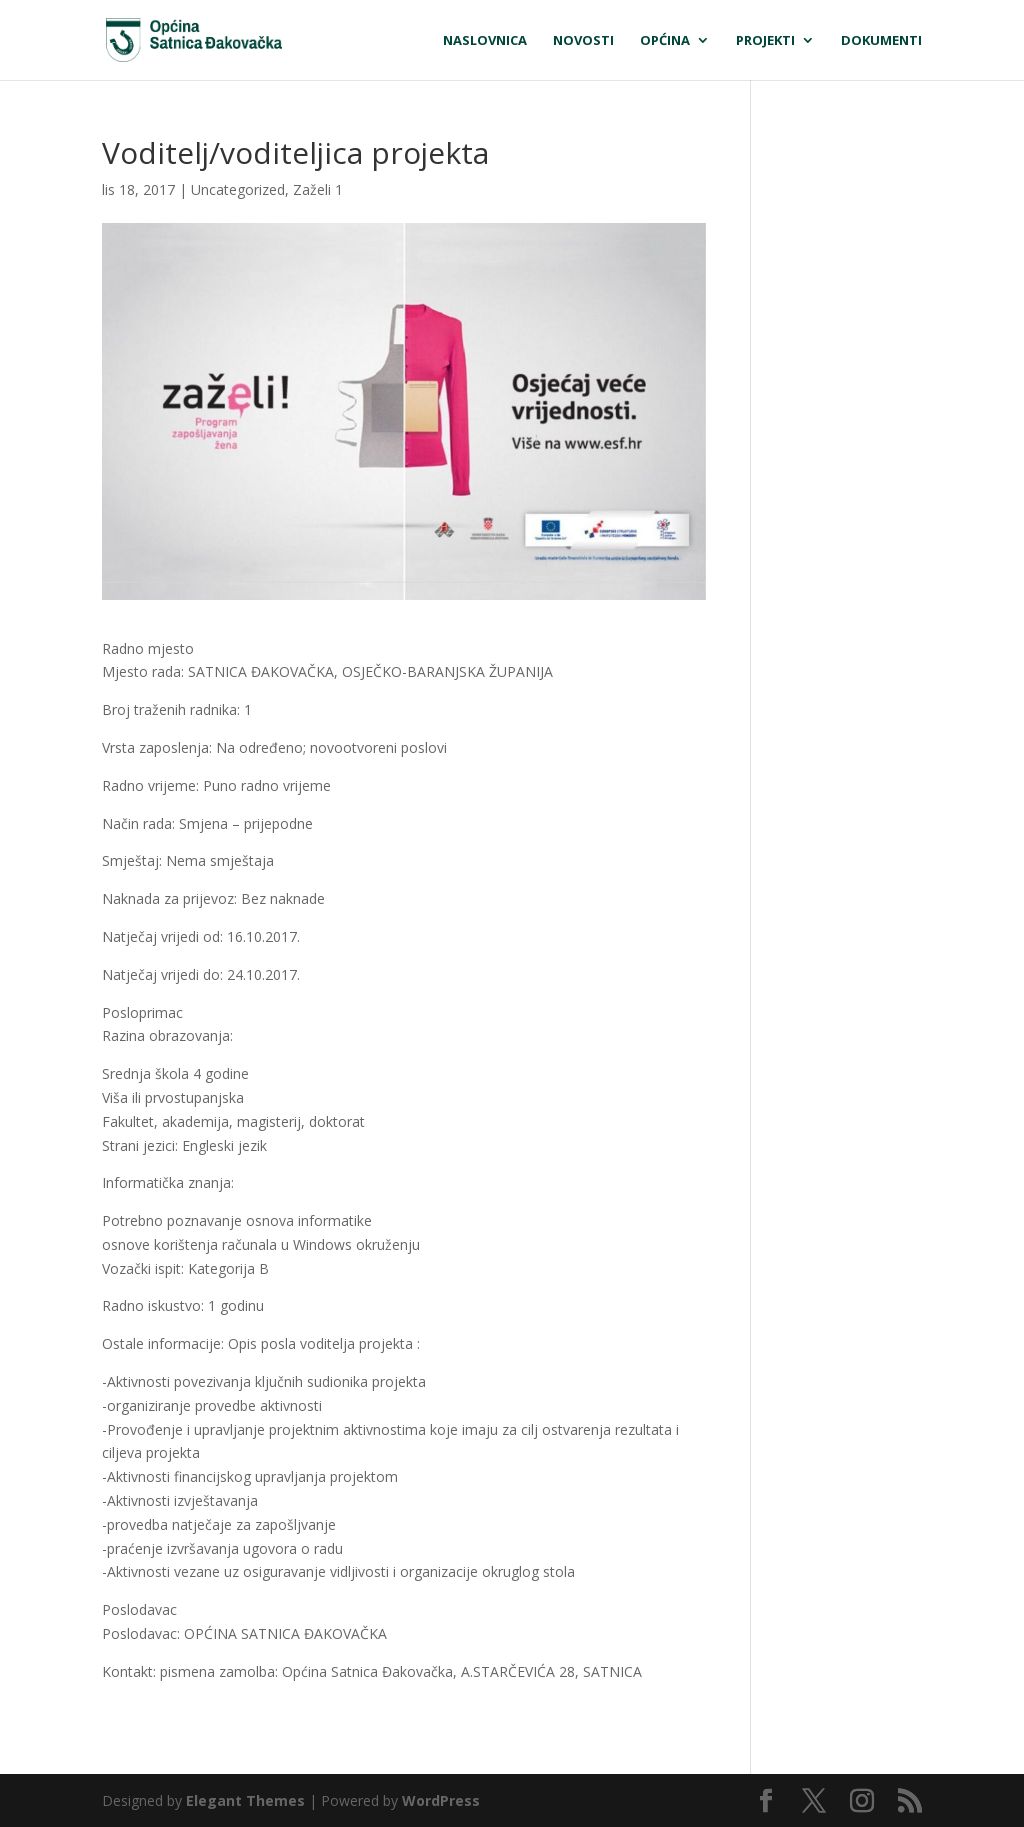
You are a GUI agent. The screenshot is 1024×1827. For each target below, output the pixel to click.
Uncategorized (238, 189)
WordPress (441, 1800)
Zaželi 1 (318, 189)
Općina (665, 41)
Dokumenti (881, 41)
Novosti (583, 41)
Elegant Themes (245, 1800)
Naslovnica (485, 41)
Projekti (765, 41)
